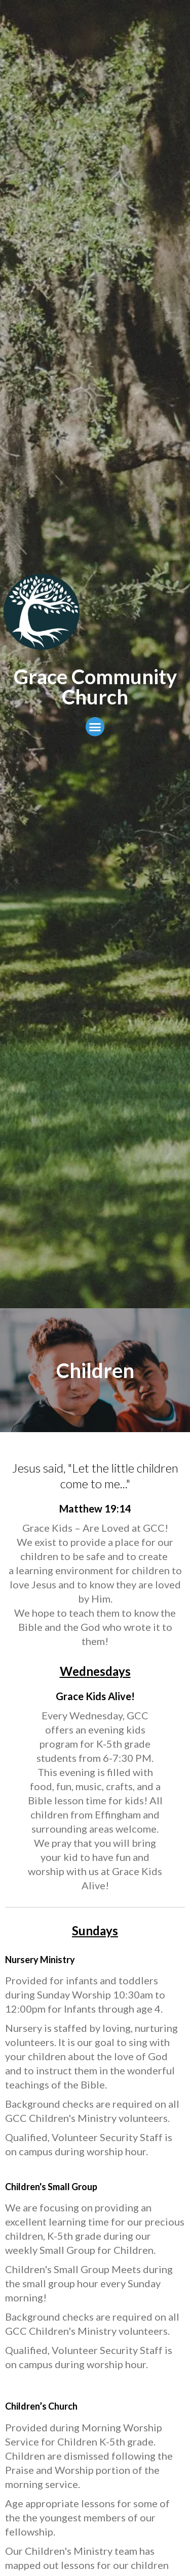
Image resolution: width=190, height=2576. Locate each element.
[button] (95, 726)
